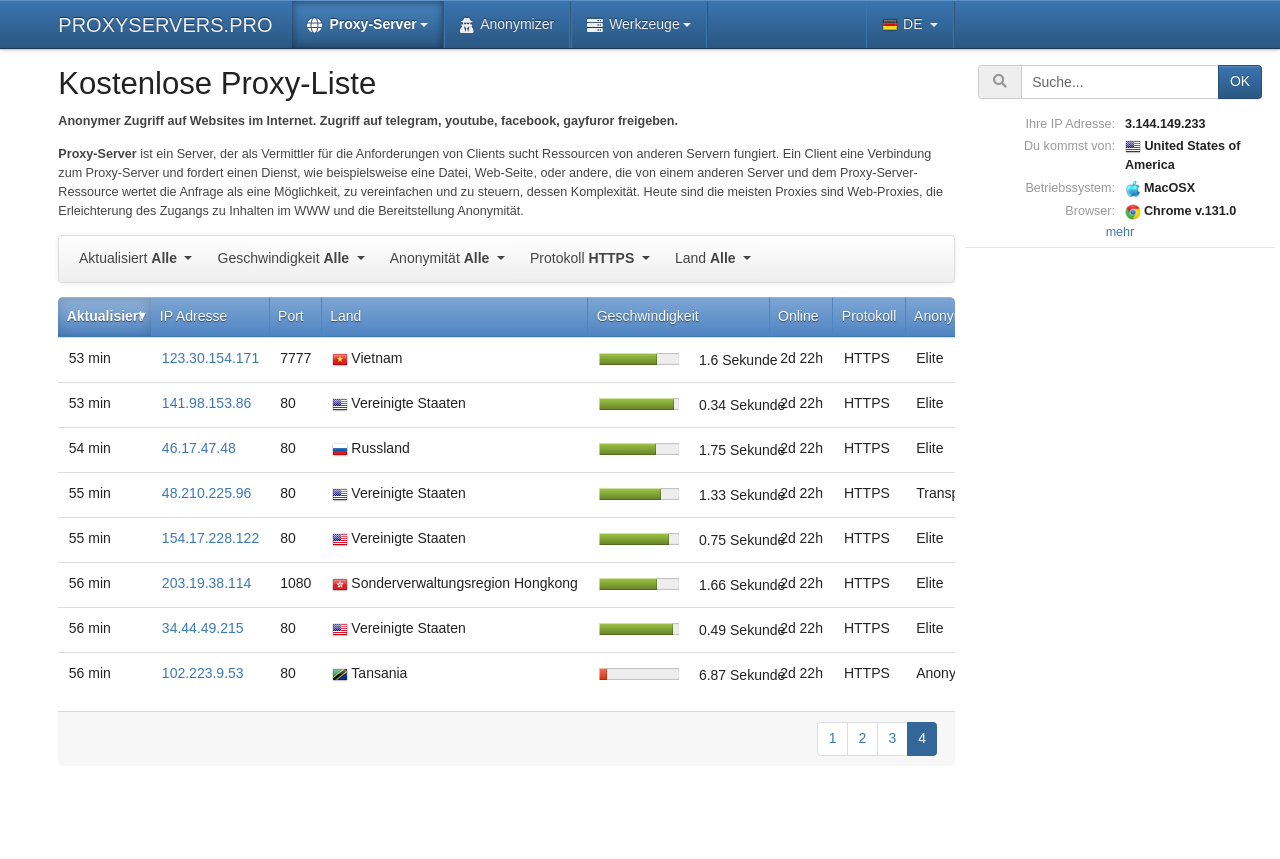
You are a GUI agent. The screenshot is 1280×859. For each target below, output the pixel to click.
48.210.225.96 (207, 493)
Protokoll (584, 258)
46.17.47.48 (199, 448)
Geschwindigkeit (285, 258)
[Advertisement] (1120, 553)
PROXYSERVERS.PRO (165, 25)
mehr (1120, 232)
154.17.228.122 (210, 538)
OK (1240, 81)
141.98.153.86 (207, 403)
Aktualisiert (130, 258)
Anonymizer (507, 24)
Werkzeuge (633, 24)
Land (707, 258)
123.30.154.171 (210, 358)
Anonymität (442, 258)
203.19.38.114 (207, 583)
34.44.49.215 (203, 628)
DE (904, 24)
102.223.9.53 (203, 673)
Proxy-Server (361, 24)
